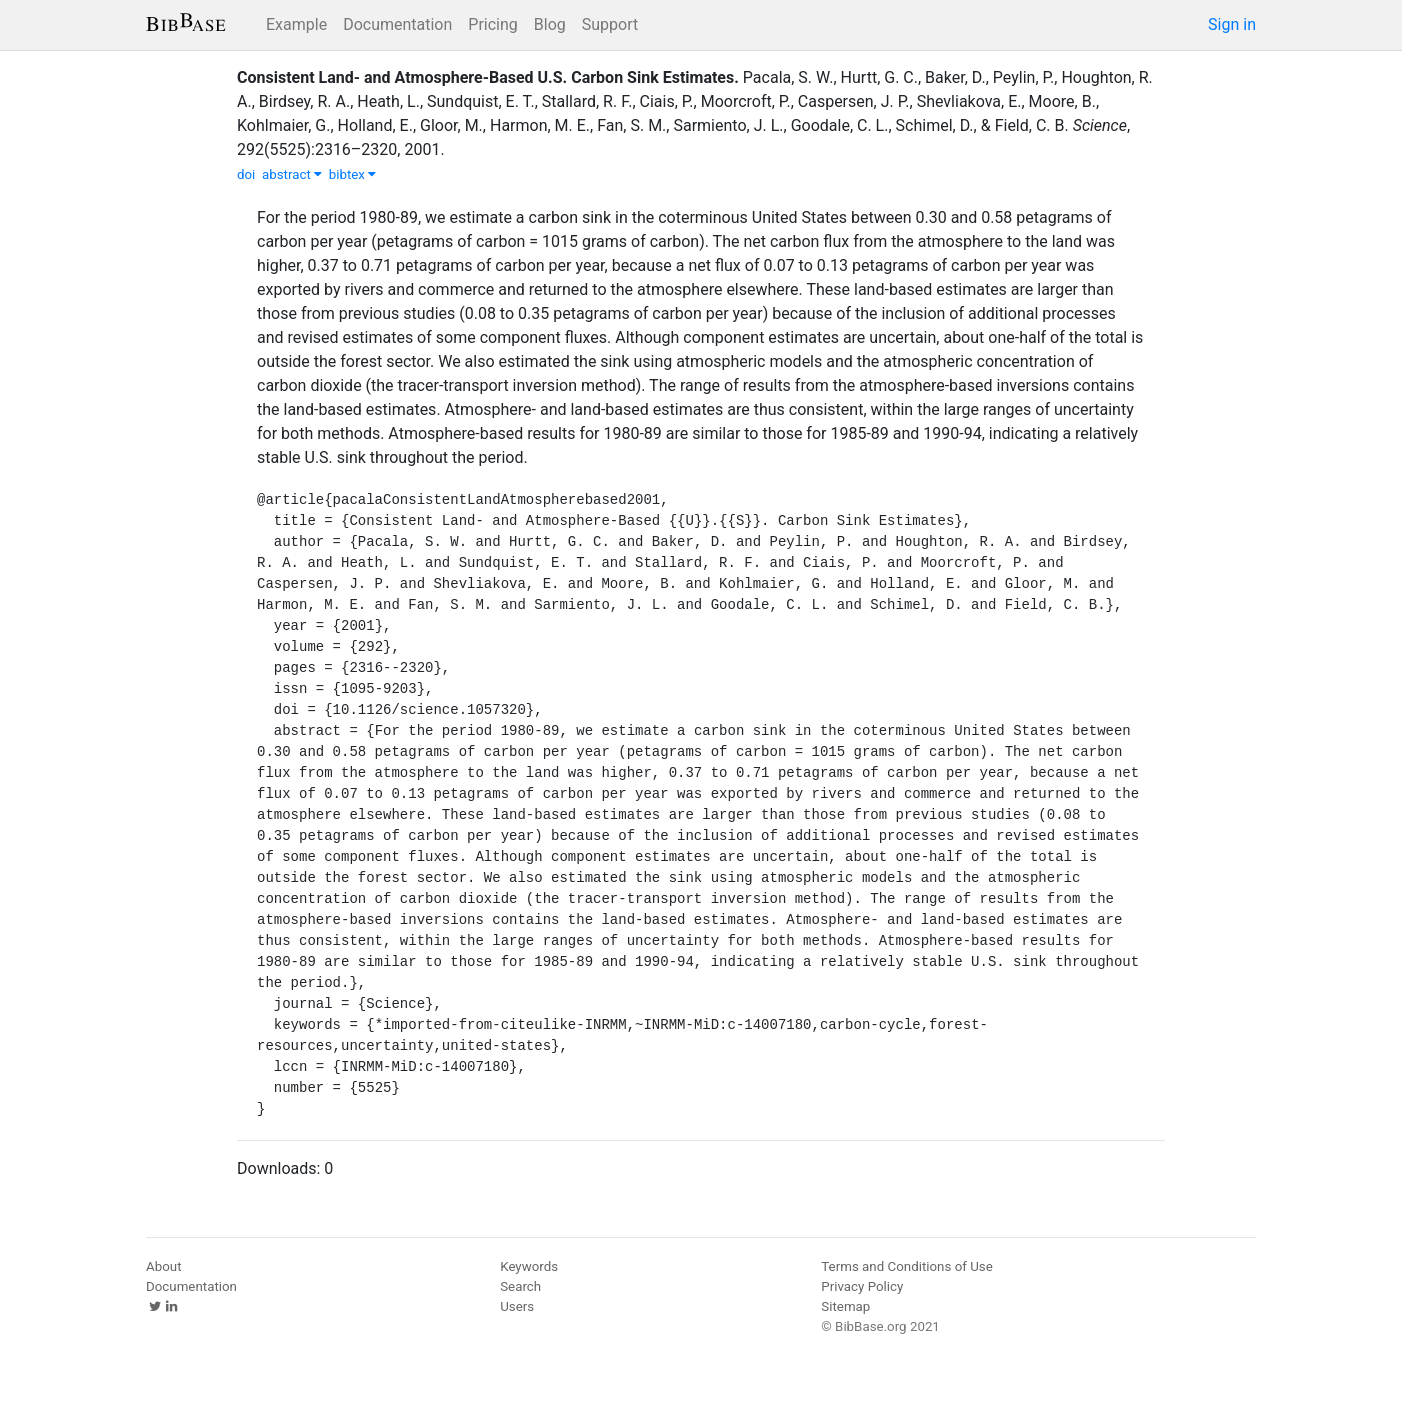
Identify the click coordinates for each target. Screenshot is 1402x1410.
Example (296, 24)
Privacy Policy (862, 1286)
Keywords (529, 1266)
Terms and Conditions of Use (906, 1266)
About (164, 1266)
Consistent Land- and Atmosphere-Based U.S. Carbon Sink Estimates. (488, 77)
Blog (550, 24)
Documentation (397, 24)
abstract (292, 174)
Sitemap (845, 1306)
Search (520, 1286)
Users (517, 1306)
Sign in (1232, 24)
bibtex (353, 174)
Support (610, 24)
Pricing (493, 24)
